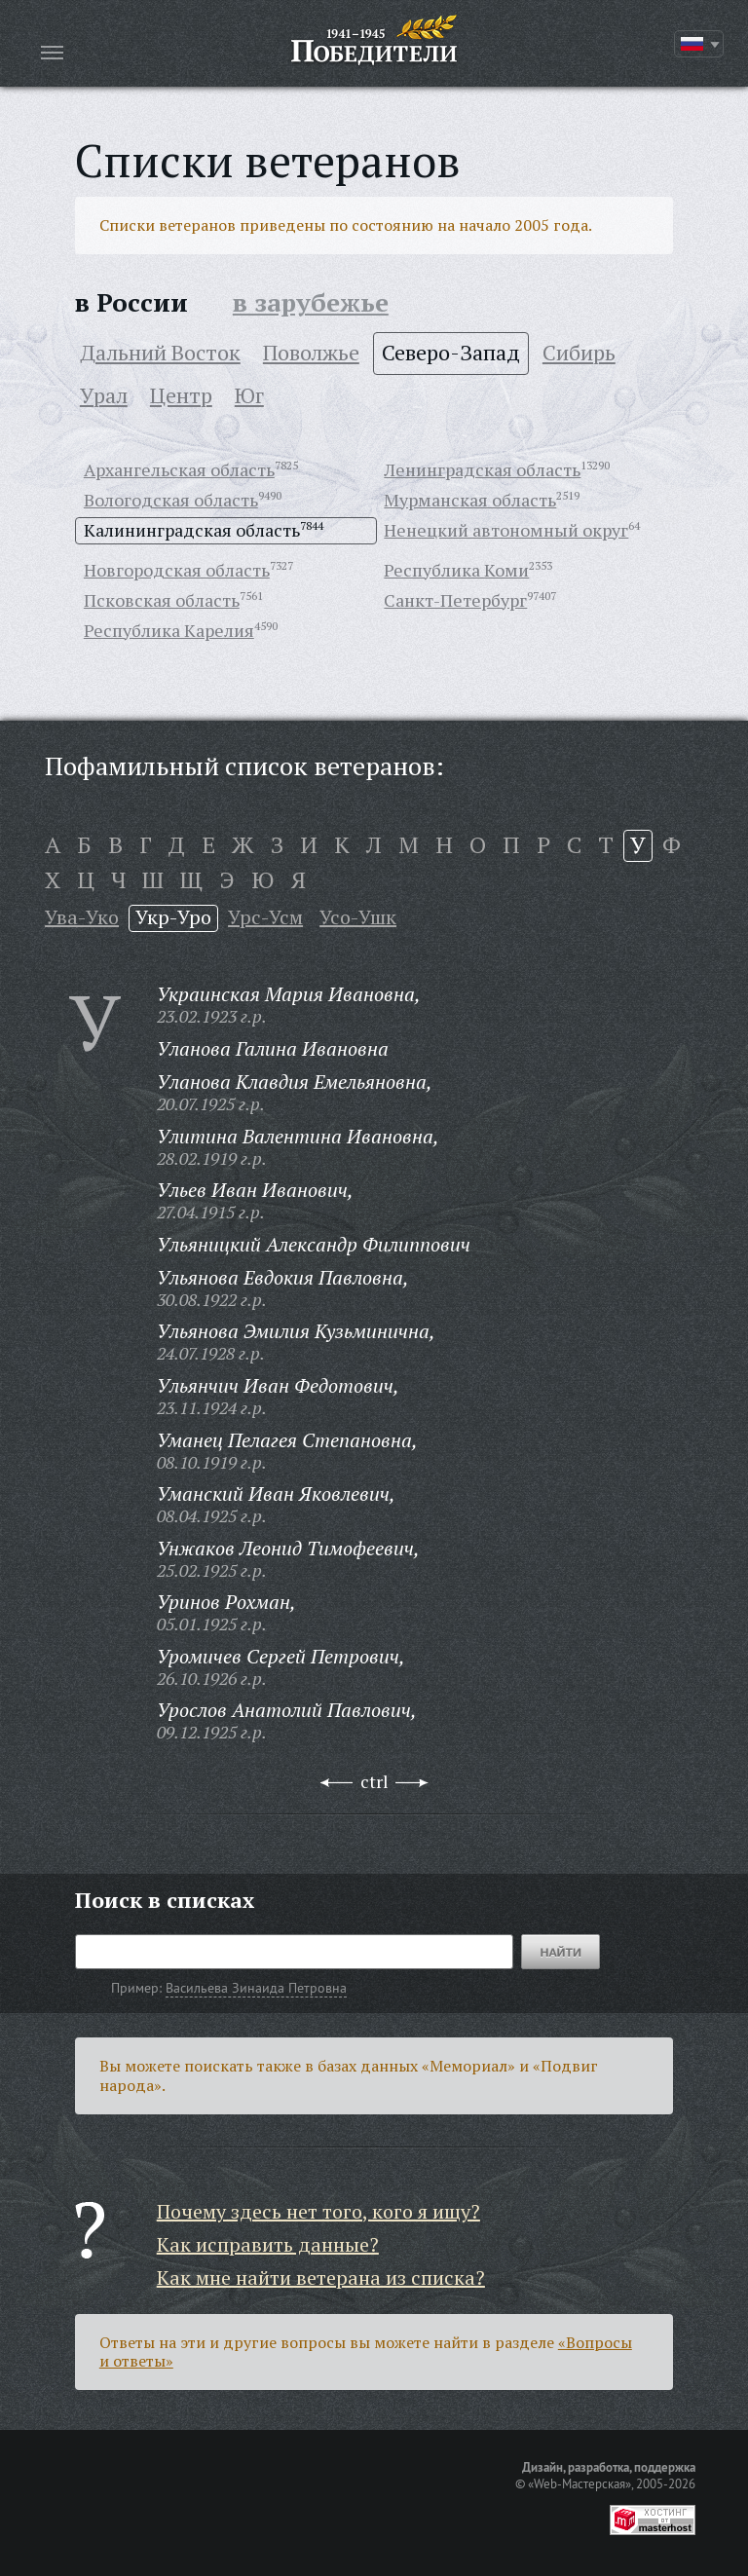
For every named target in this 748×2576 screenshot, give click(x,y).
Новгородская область (177, 569)
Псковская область (162, 600)
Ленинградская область (482, 469)
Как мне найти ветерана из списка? (321, 2277)
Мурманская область (470, 499)
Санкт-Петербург (455, 600)
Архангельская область (179, 469)
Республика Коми (456, 569)
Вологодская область (171, 499)
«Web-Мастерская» (579, 2483)
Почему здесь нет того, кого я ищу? (318, 2211)
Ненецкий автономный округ (506, 529)
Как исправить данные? (268, 2244)
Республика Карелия (169, 630)
